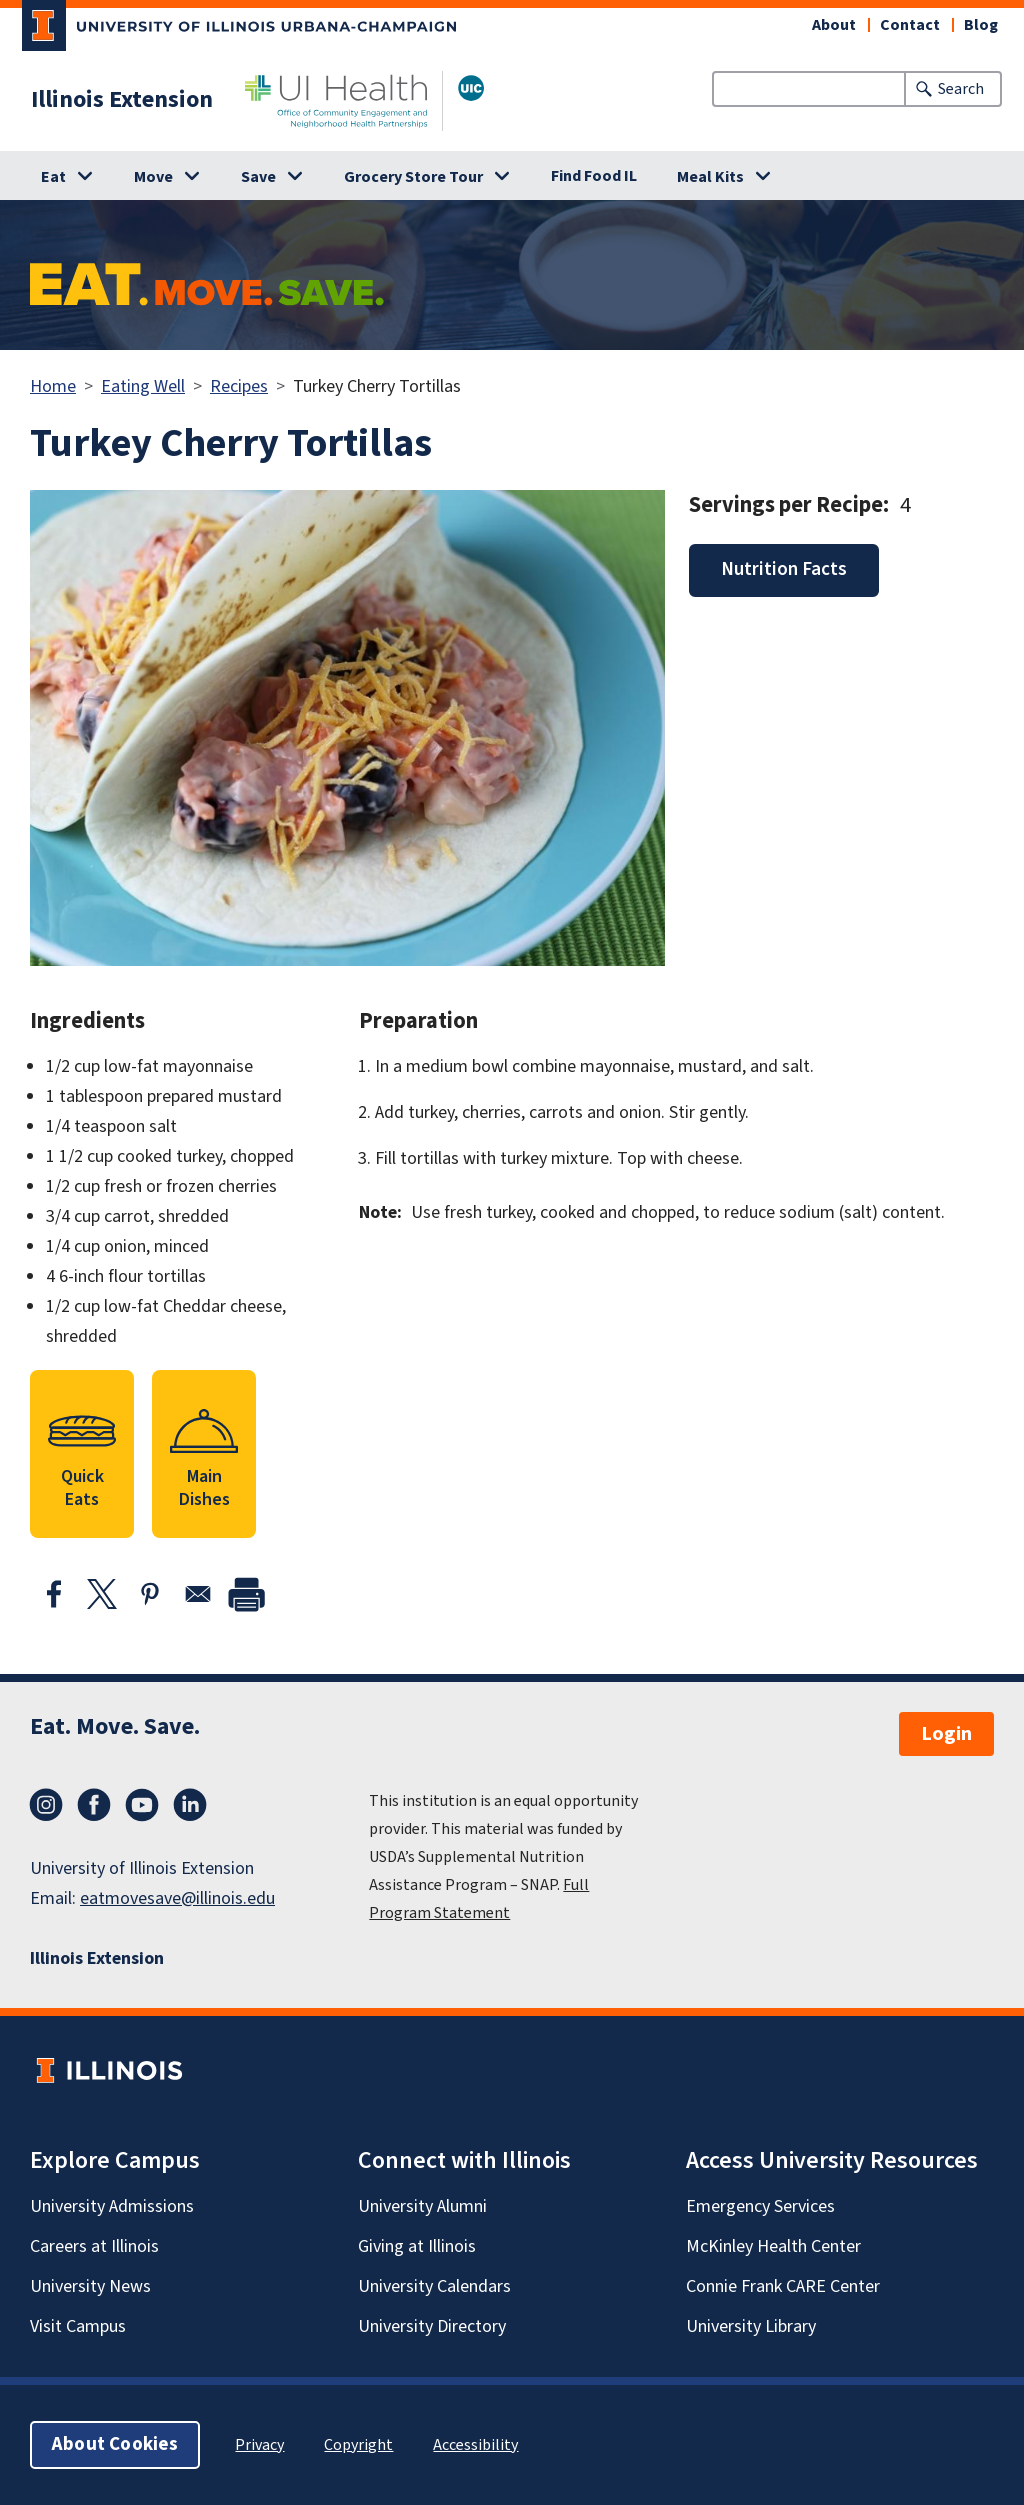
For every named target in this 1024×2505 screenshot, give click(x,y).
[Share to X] (102, 1594)
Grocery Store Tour (413, 177)
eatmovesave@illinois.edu (177, 1898)
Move (153, 177)
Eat (53, 177)
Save (258, 177)
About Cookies (115, 2444)
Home (53, 386)
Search (961, 89)
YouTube (142, 1805)
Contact (910, 25)
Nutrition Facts (784, 569)
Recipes (239, 386)
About (834, 25)
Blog (981, 25)
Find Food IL (594, 176)
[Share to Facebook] (54, 1594)
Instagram (46, 1805)
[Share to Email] (198, 1594)
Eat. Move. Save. (115, 1726)
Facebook (94, 1805)
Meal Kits (710, 177)
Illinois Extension (122, 100)
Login (946, 1734)
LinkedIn (190, 1805)
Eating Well (143, 386)
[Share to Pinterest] (150, 1594)
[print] (246, 1594)
